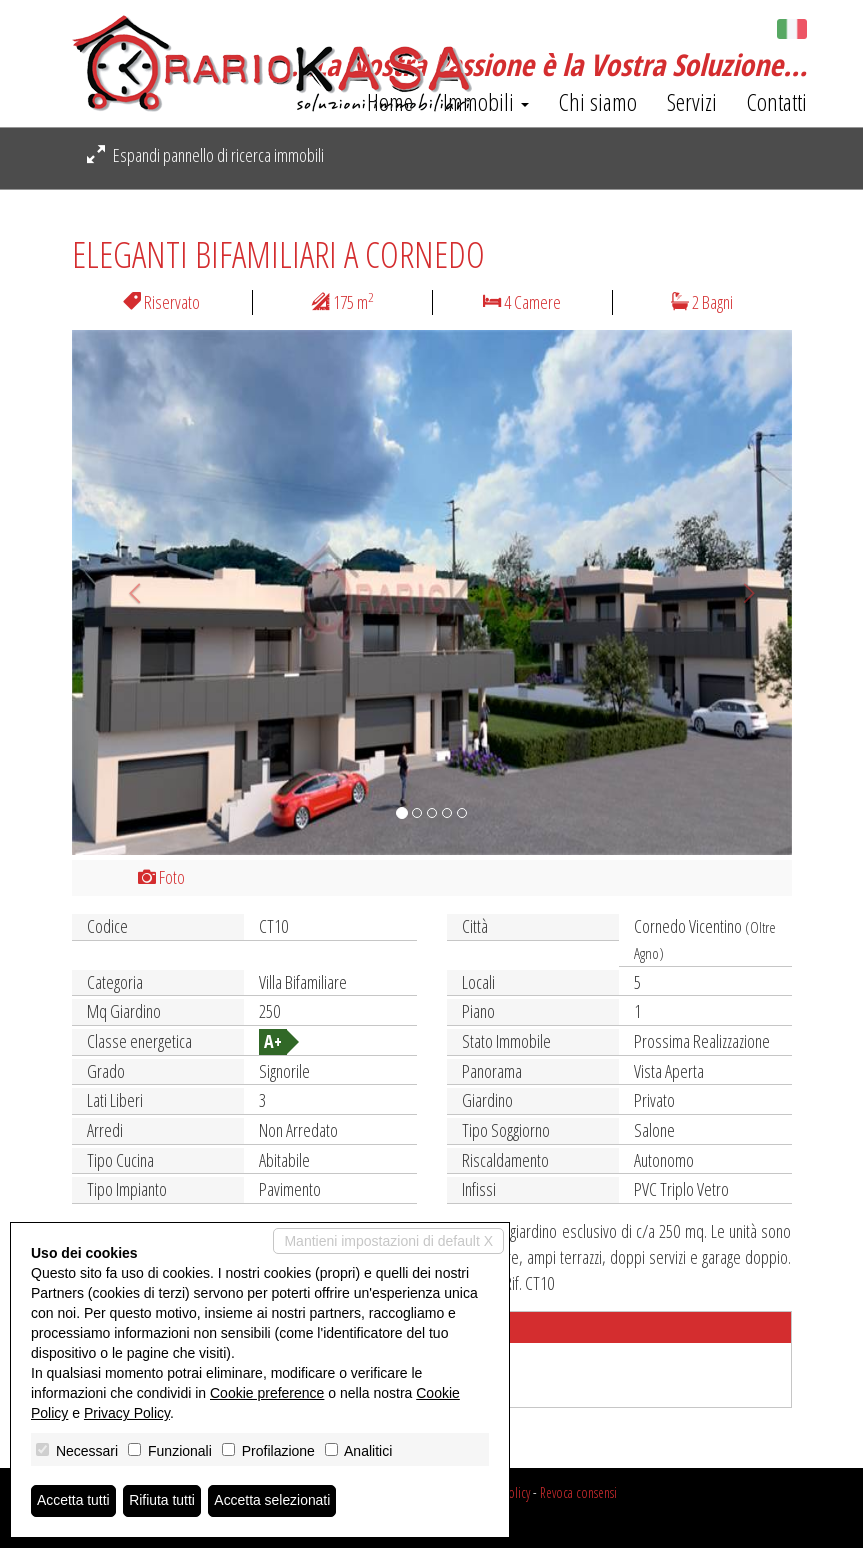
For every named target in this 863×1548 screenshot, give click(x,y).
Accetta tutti (73, 1501)
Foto (161, 877)
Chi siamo (598, 102)
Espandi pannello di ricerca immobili (205, 155)
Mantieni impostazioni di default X (388, 1241)
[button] (126, 592)
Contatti (777, 102)
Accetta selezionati (273, 1501)
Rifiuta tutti (163, 1501)
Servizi (692, 102)
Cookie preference (267, 1393)
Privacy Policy (127, 1413)
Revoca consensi (578, 1492)
